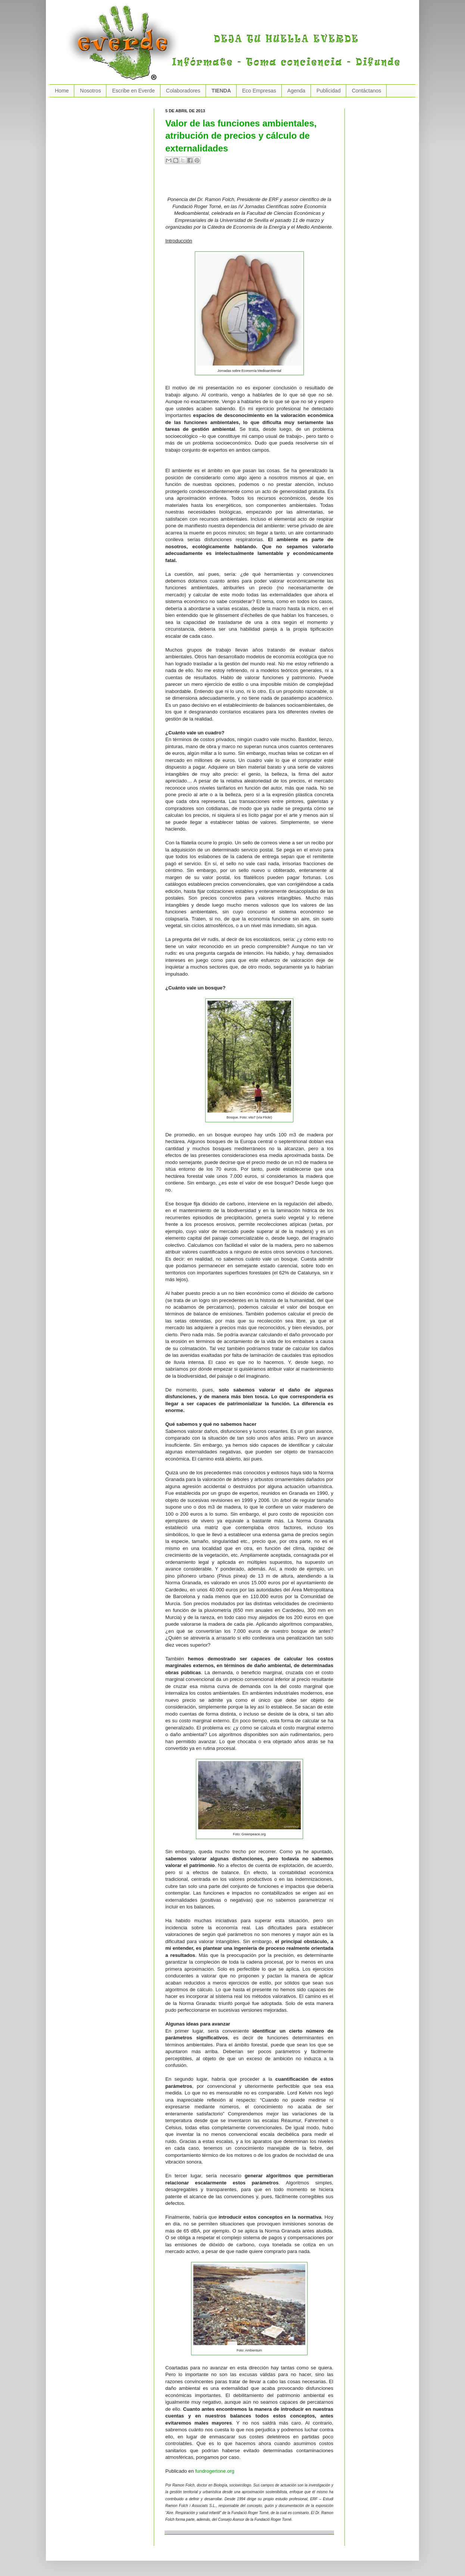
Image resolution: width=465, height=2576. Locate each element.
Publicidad (328, 91)
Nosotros (90, 91)
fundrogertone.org (214, 2471)
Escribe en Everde (133, 91)
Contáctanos (366, 91)
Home (62, 91)
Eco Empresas (259, 91)
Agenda (296, 91)
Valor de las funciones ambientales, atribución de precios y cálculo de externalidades (240, 135)
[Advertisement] (252, 183)
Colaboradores (183, 91)
